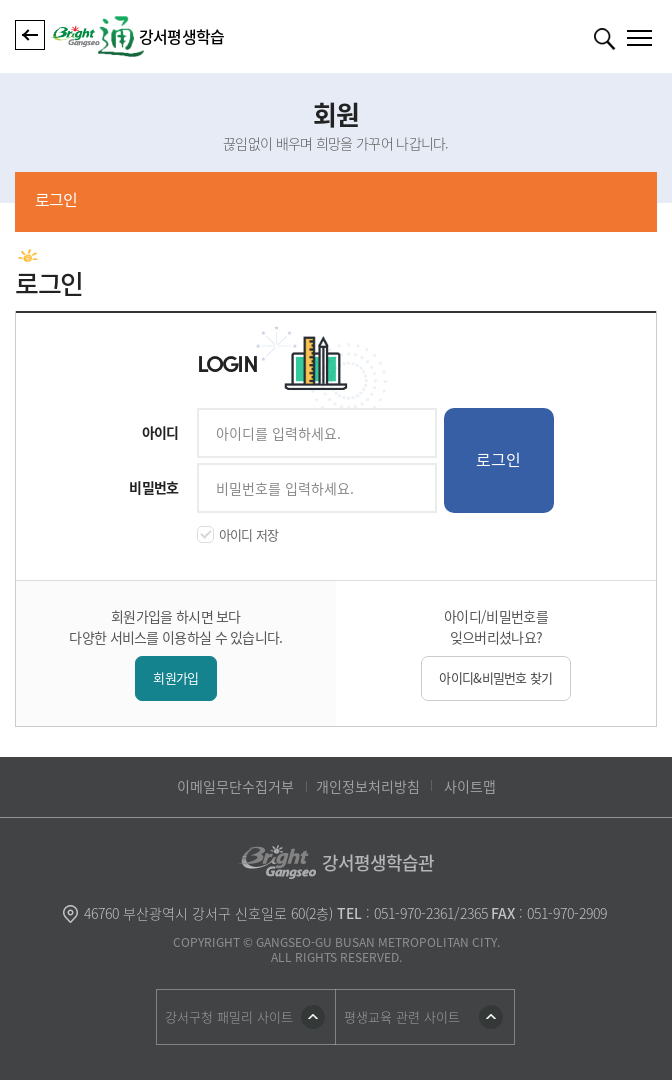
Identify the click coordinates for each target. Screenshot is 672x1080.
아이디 (160, 432)
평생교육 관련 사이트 (402, 1016)
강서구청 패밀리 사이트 (229, 1016)
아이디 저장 (249, 534)
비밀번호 (153, 487)
